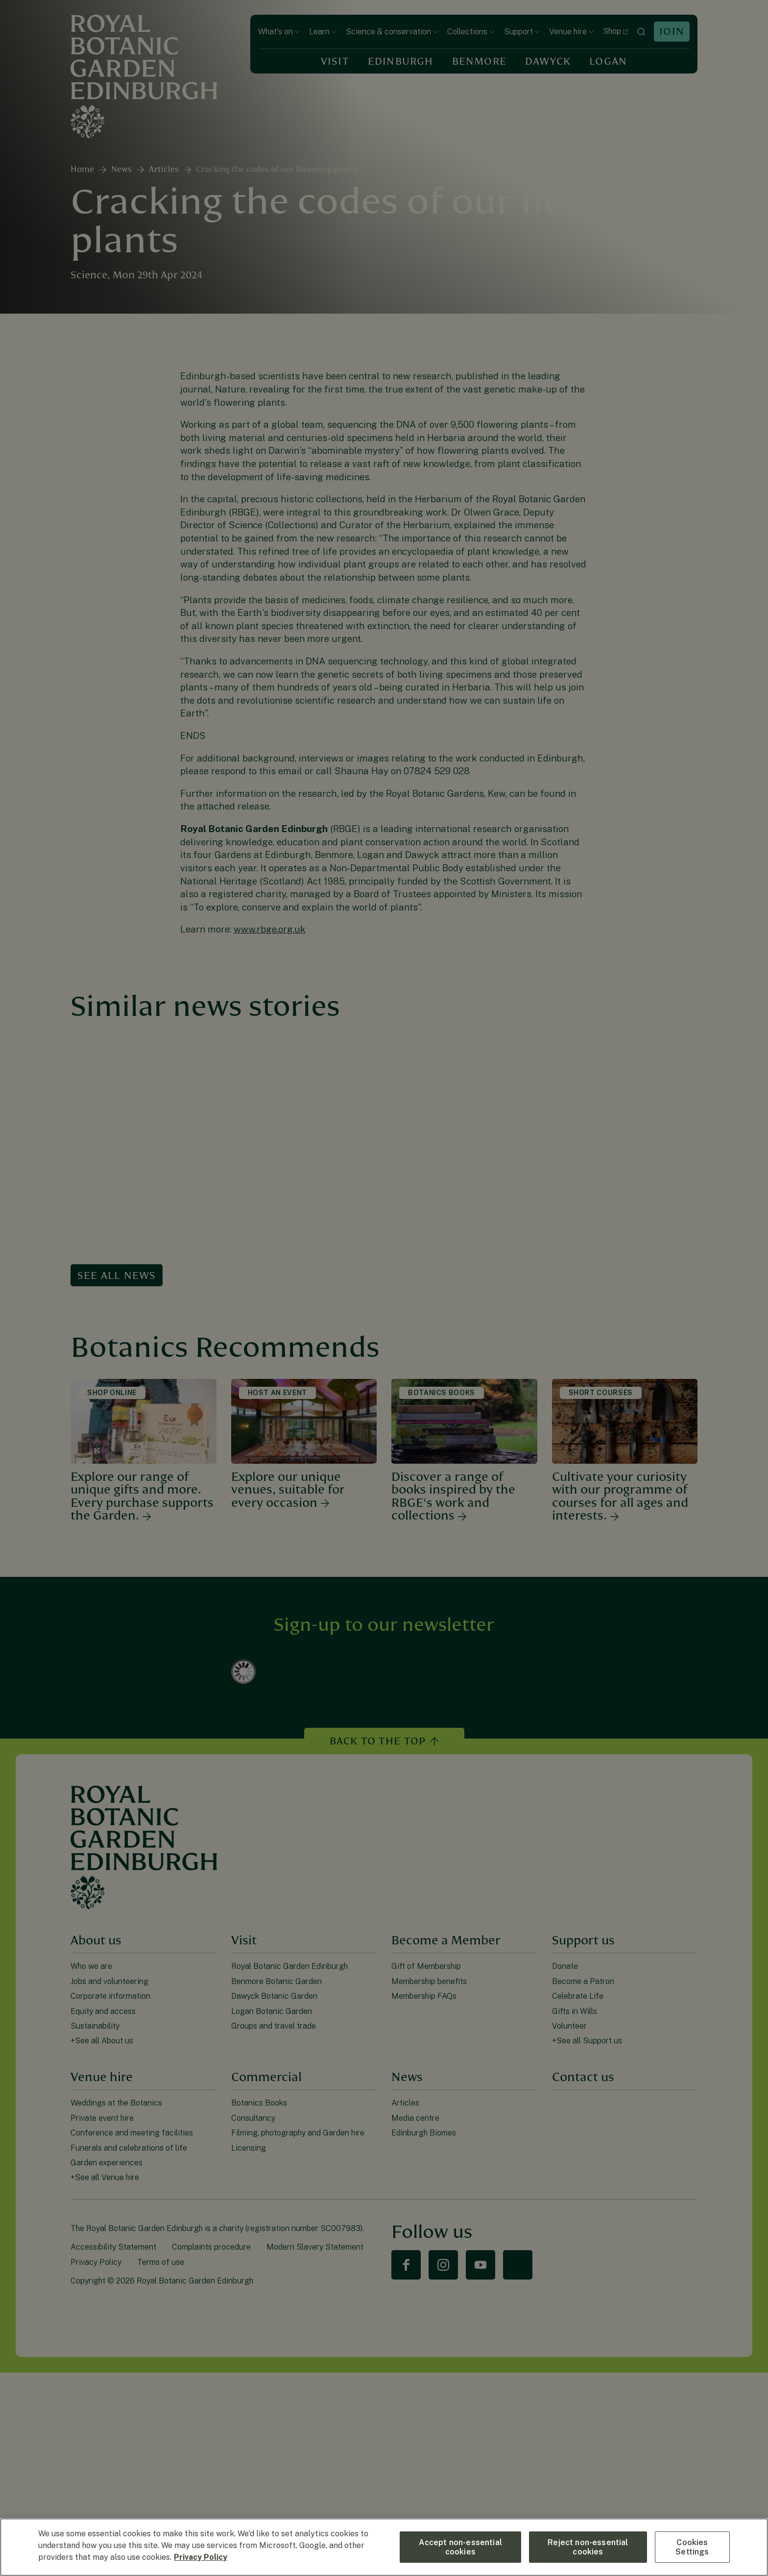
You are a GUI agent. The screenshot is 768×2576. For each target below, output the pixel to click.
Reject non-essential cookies (588, 2547)
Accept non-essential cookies (460, 2547)
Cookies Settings (692, 2547)
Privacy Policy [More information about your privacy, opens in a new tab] (200, 2557)
